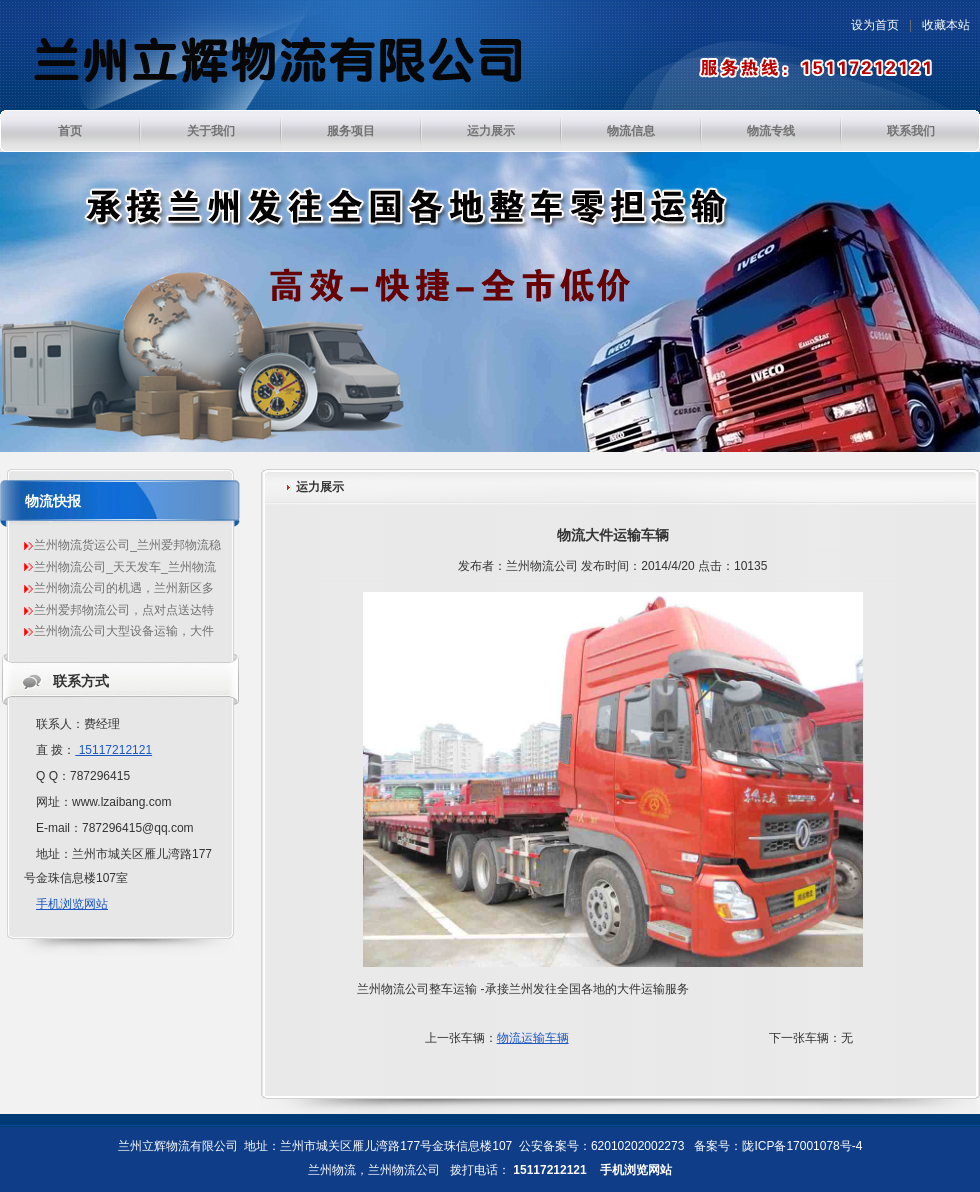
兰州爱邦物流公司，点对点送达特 (124, 610)
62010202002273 (637, 1146)
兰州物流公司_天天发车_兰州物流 (124, 567)
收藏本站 (946, 25)
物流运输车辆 (533, 1038)
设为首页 (875, 25)
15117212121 (113, 750)
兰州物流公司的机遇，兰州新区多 (124, 588)
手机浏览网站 (72, 904)
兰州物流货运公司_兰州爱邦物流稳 (127, 545)
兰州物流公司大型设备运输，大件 (124, 631)
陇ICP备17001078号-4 (802, 1146)
